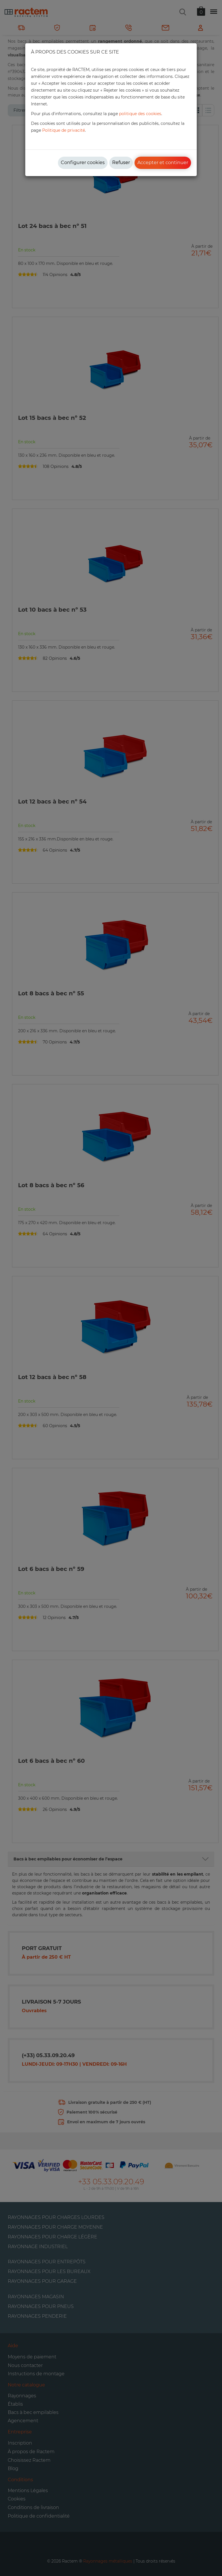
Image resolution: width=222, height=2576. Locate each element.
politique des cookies (140, 113)
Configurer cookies (83, 162)
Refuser (121, 162)
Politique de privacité (63, 130)
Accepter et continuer (162, 162)
